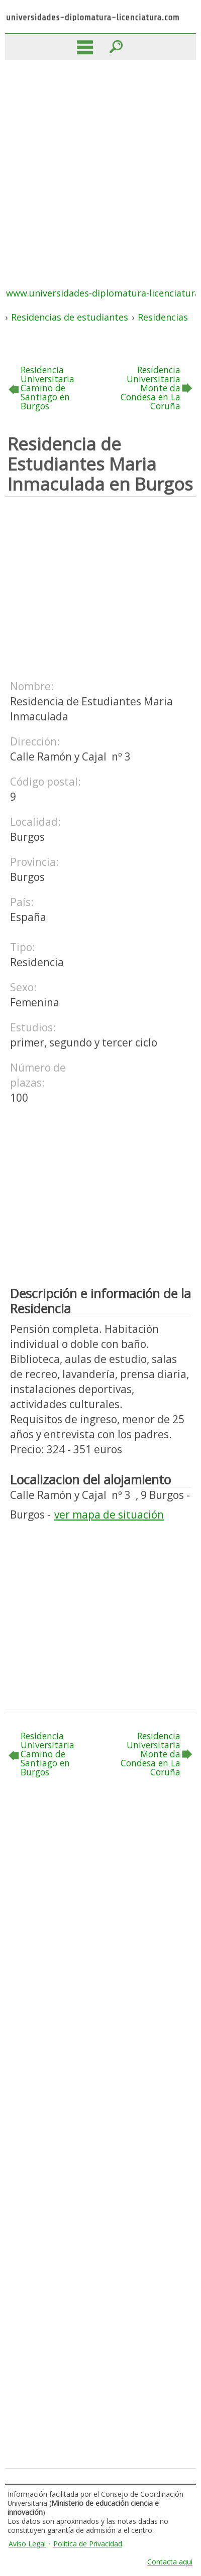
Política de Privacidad (87, 2543)
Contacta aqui (169, 2561)
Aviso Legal (27, 2543)
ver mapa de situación (109, 1514)
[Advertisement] (100, 165)
